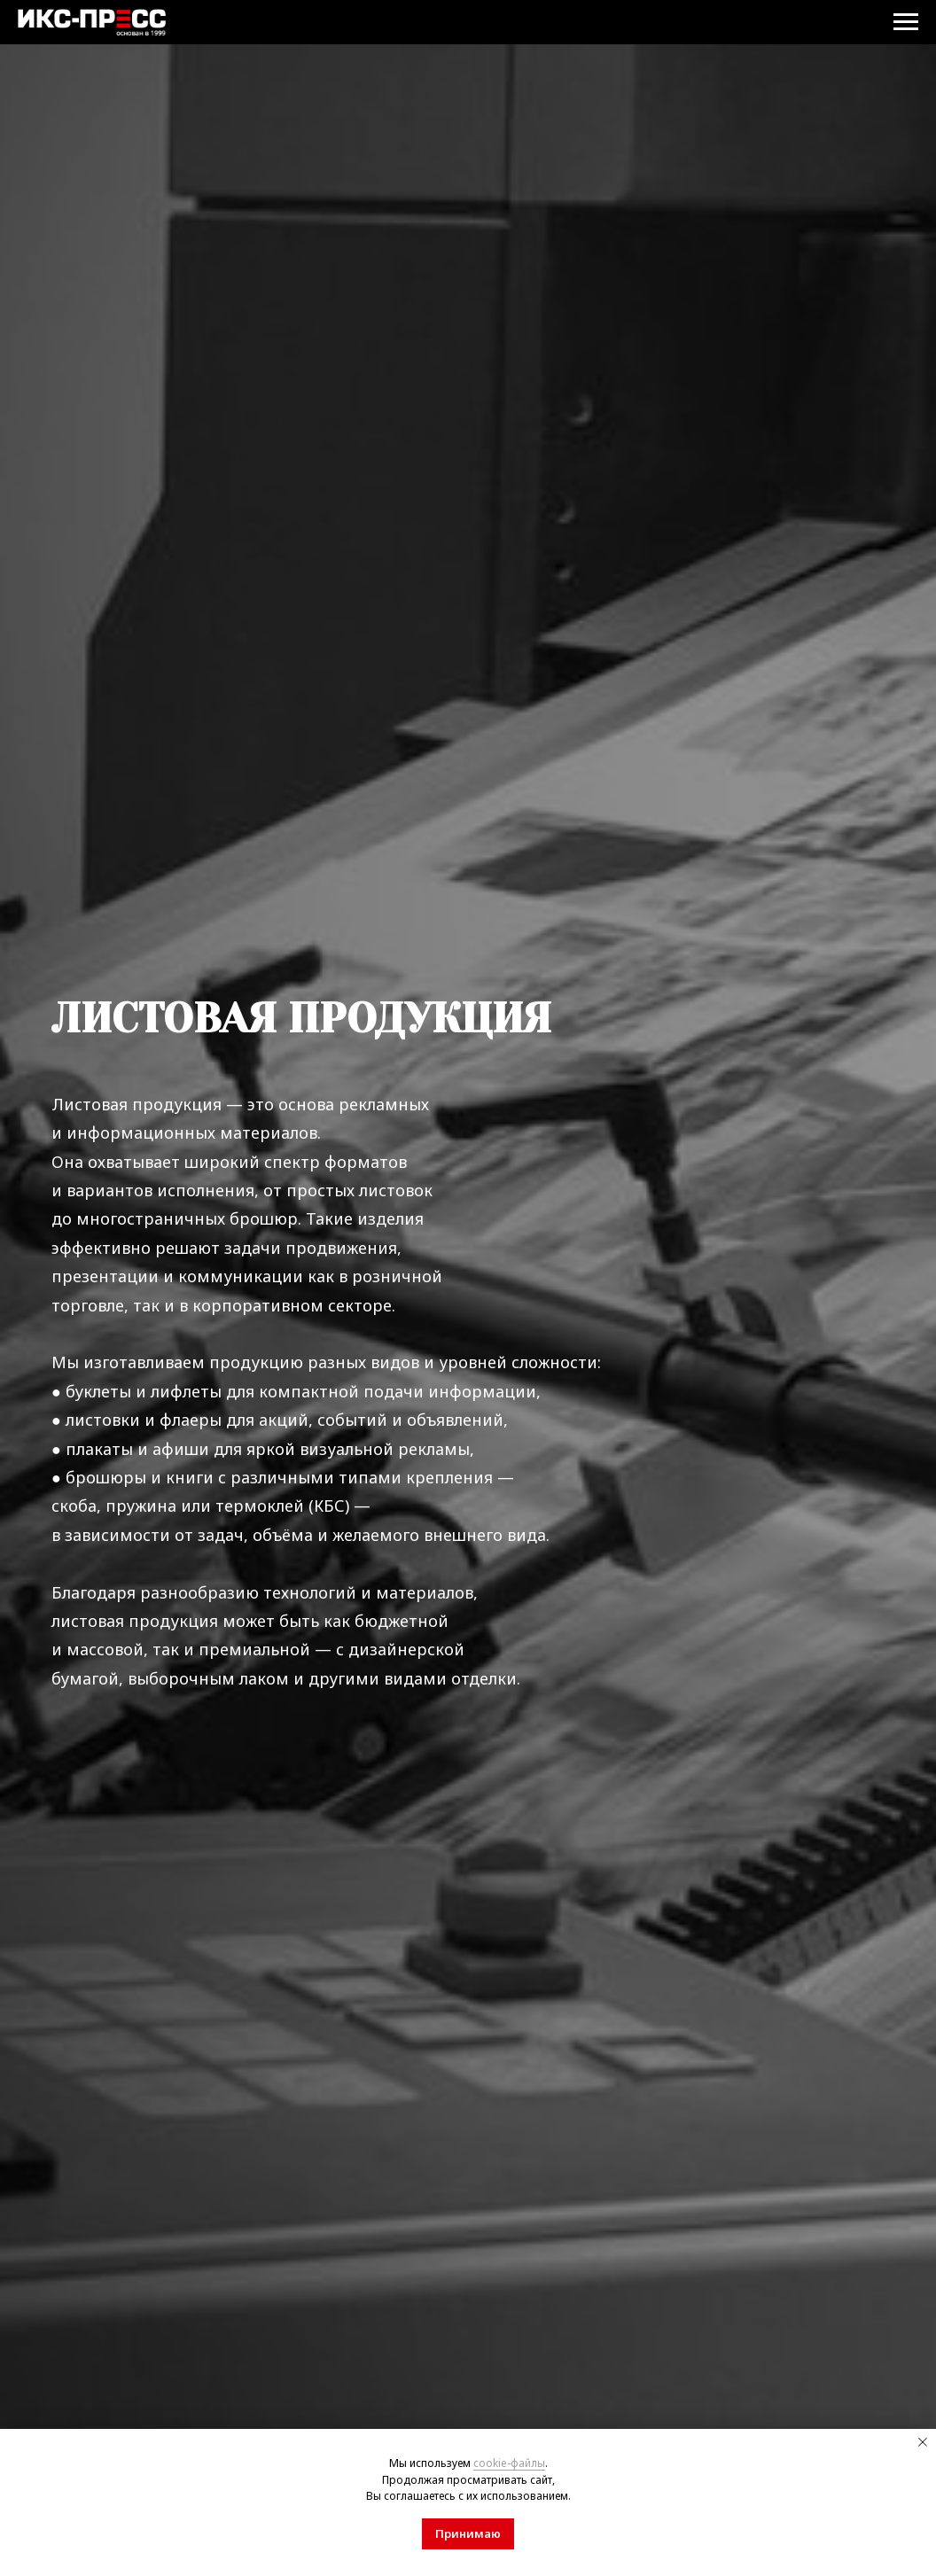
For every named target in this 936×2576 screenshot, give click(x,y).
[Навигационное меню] (905, 22)
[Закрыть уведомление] (923, 2442)
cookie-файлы (509, 2463)
